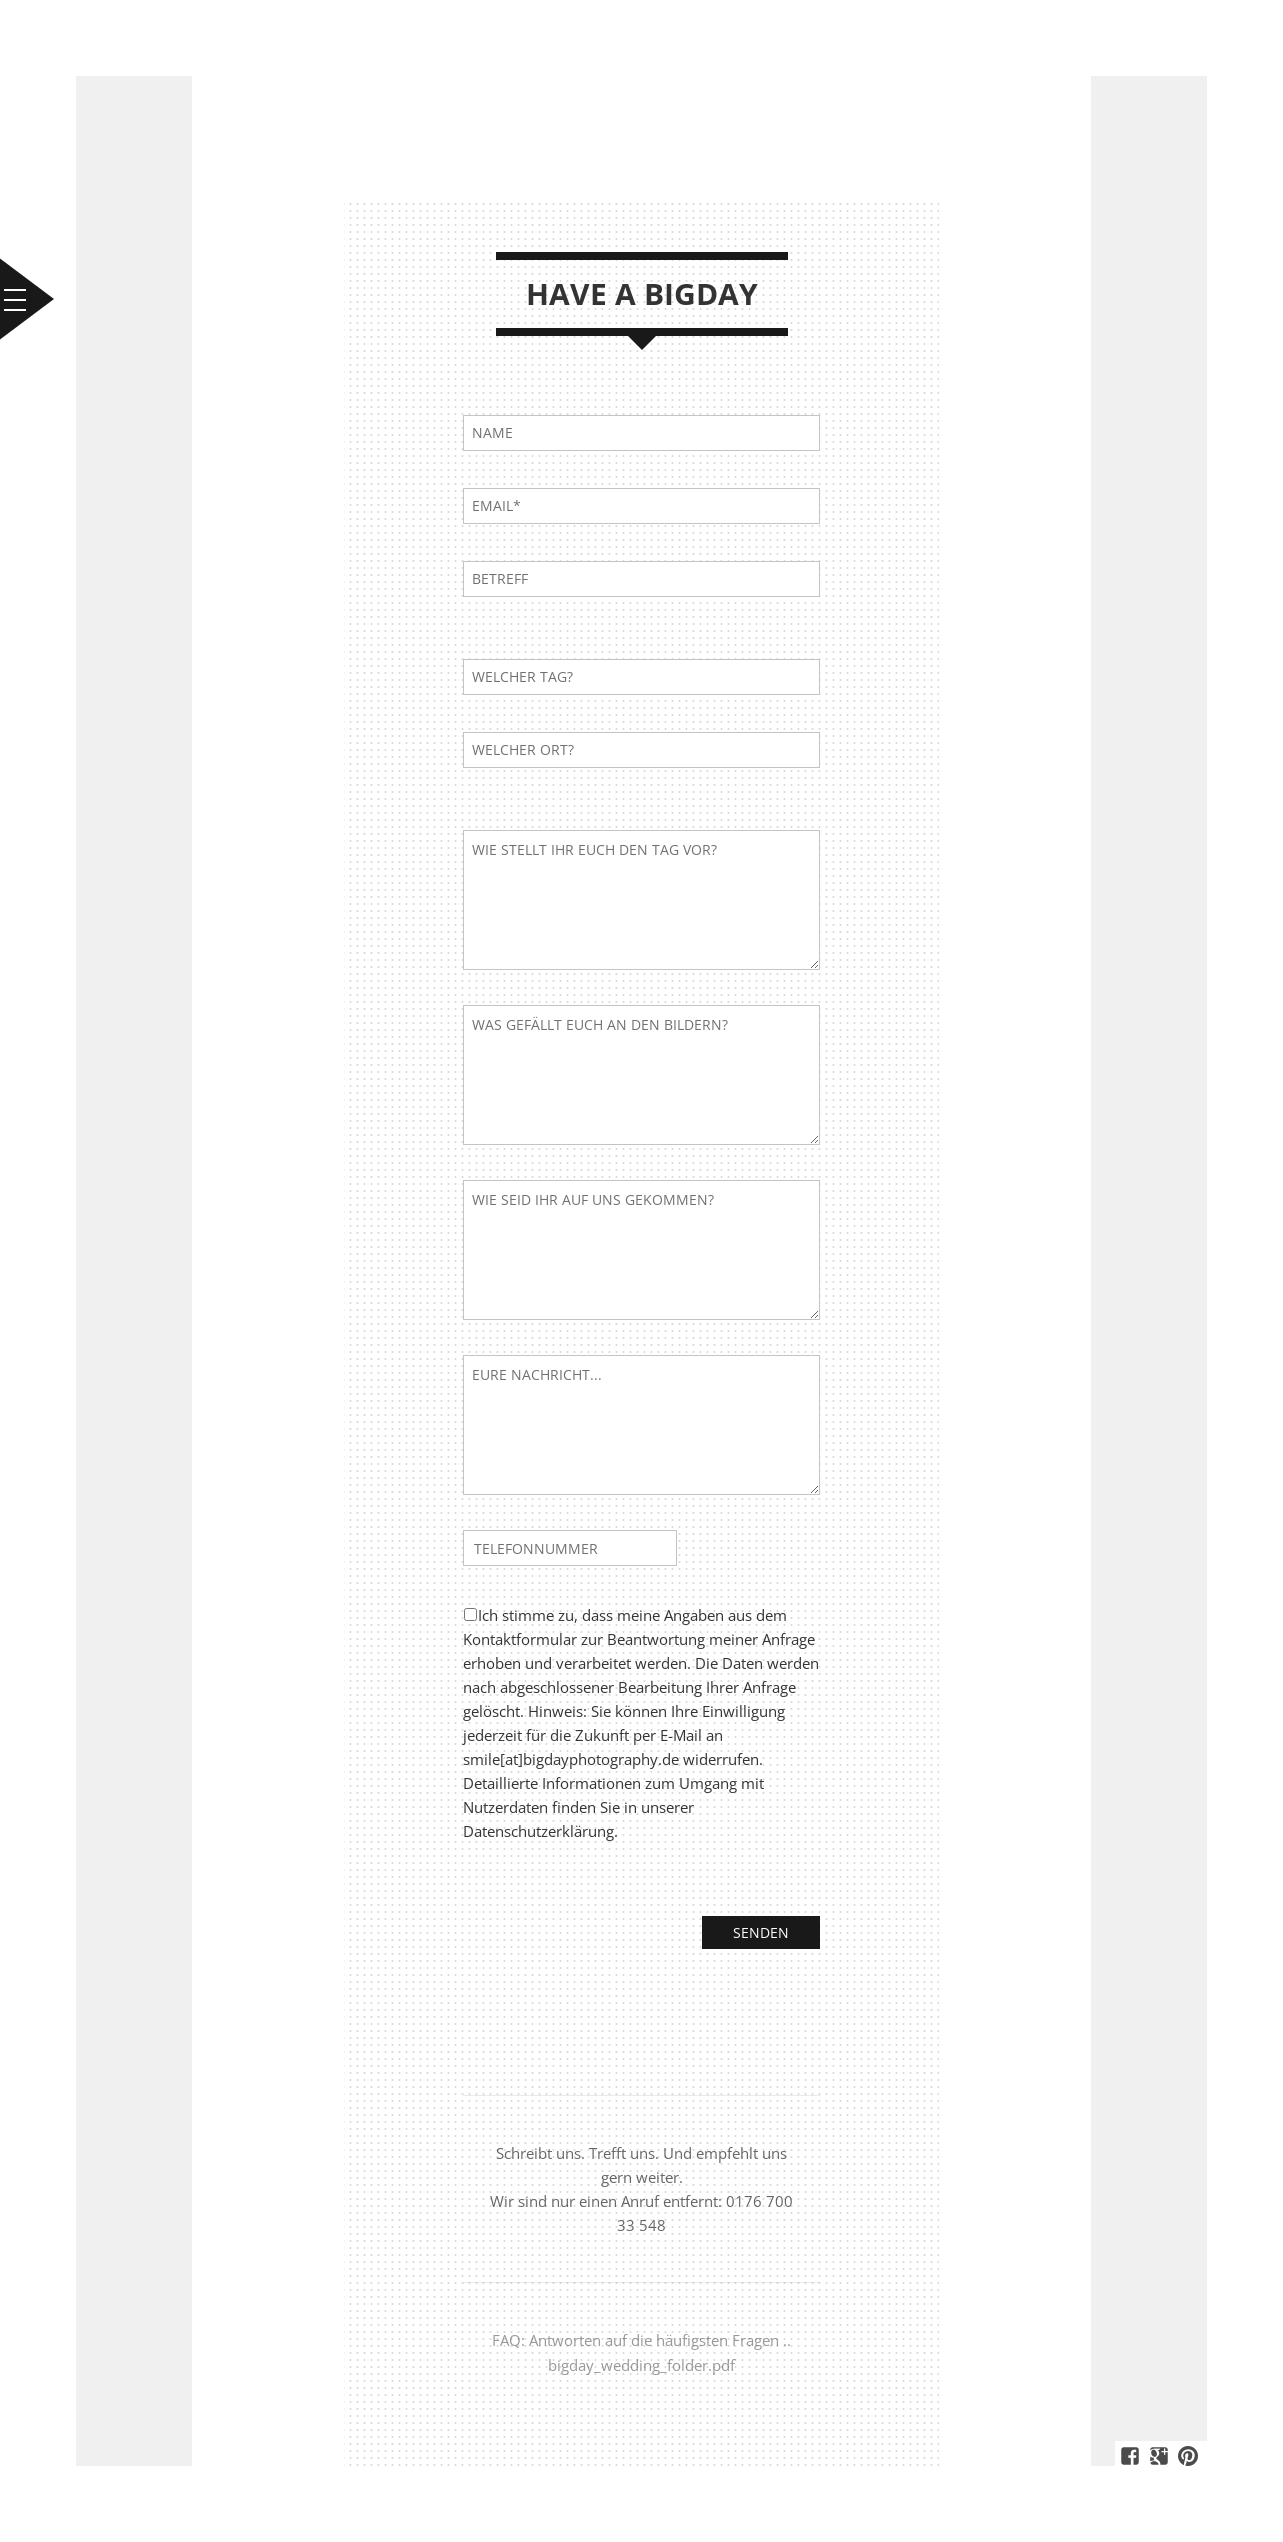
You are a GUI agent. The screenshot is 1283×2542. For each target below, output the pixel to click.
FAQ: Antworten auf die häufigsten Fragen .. (641, 2340)
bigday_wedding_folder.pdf (641, 2364)
